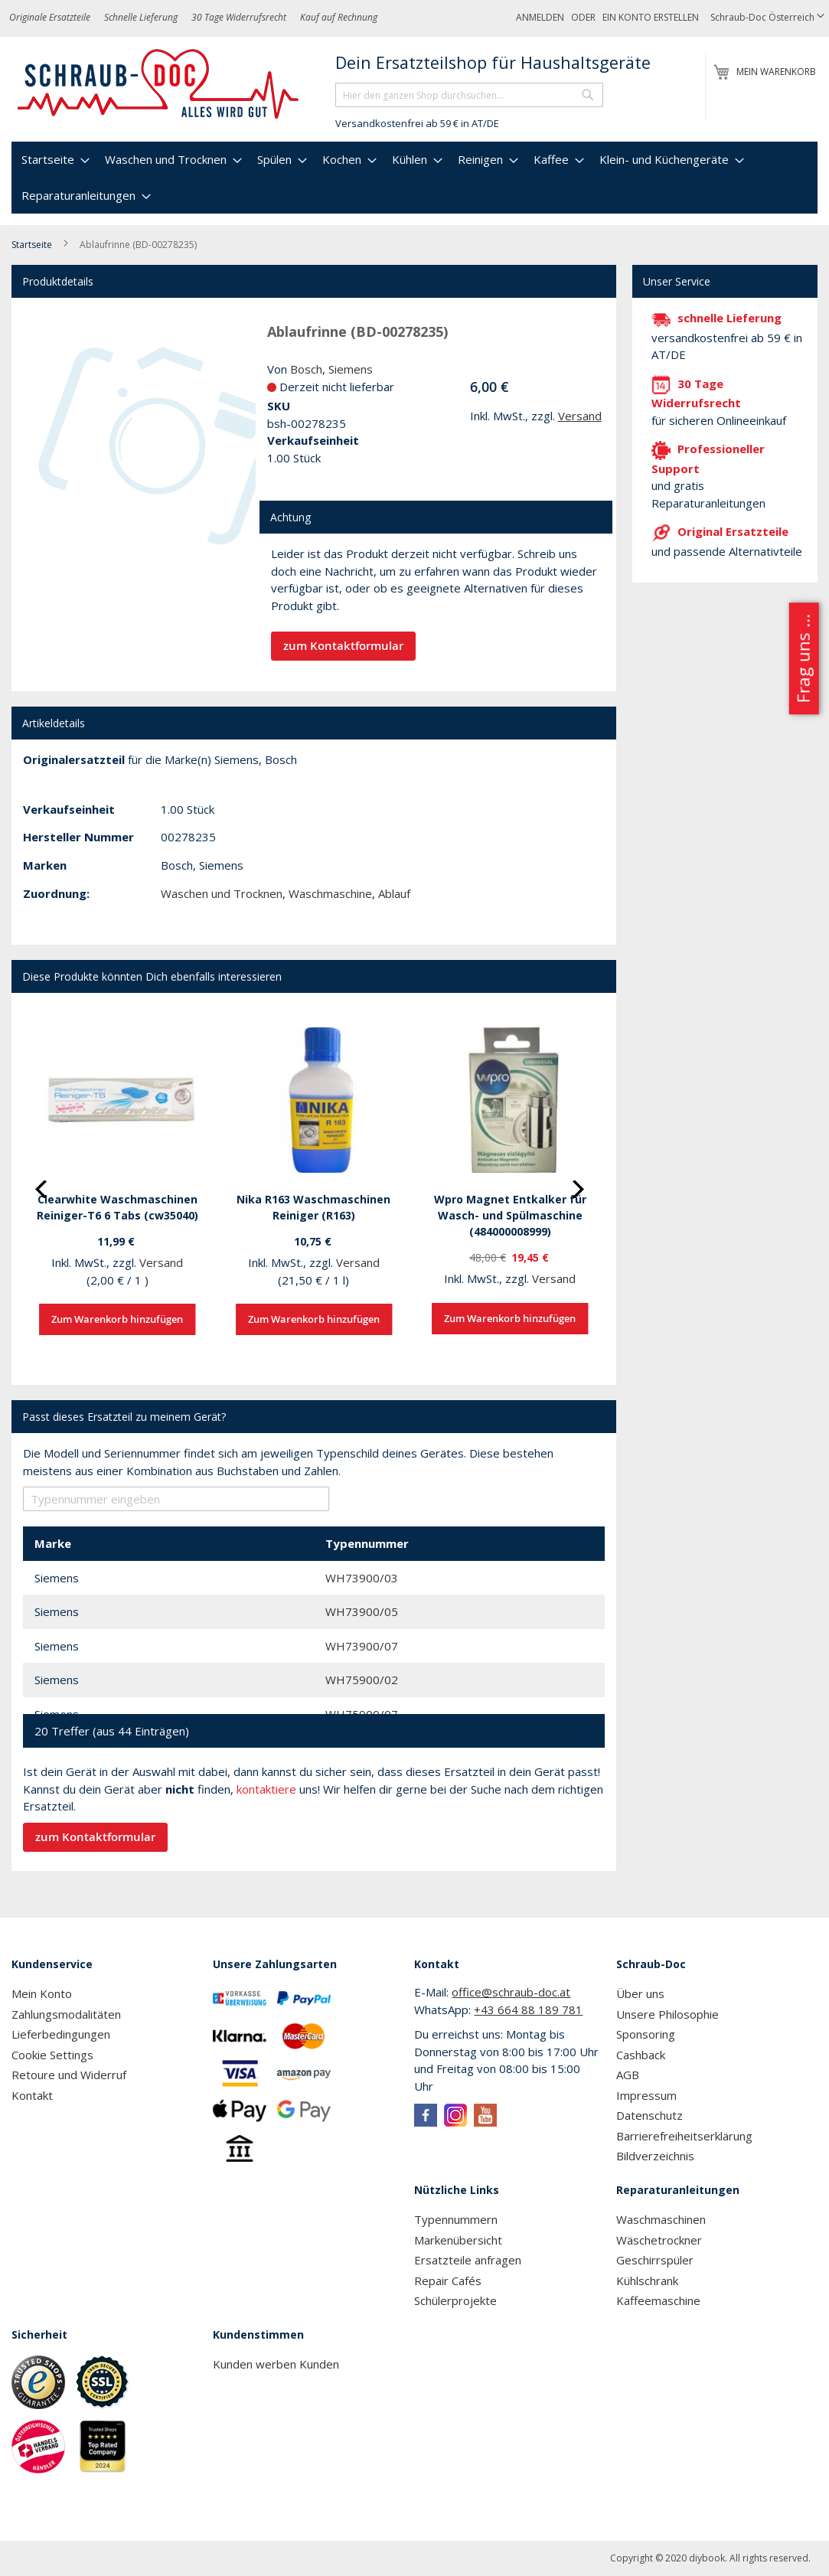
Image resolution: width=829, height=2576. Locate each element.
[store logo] (158, 84)
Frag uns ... (802, 659)
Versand (580, 415)
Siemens (350, 369)
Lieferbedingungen (60, 2034)
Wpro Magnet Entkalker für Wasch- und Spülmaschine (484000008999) (510, 1215)
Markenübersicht (458, 2240)
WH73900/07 (361, 1646)
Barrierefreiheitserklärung (684, 2135)
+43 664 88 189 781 (528, 2009)
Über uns (640, 1993)
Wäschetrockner (659, 2240)
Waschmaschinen (661, 2219)
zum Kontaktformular (343, 646)
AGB (627, 2074)
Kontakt (32, 2095)
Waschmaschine (330, 893)
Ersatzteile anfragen (467, 2259)
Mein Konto (41, 1993)
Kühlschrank (647, 2280)
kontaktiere (266, 1789)
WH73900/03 (361, 1577)
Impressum (646, 2095)
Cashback (640, 2054)
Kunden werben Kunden (276, 2364)
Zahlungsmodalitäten (66, 2014)
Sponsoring (645, 2034)
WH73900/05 (361, 1611)
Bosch (306, 369)
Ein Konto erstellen (650, 17)
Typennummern (456, 2219)
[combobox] (469, 95)
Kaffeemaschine (658, 2300)
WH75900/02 (361, 1679)
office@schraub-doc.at (511, 1992)
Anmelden (540, 17)
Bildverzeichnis (655, 2155)
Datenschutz (649, 2115)
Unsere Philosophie (667, 2014)
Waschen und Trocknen (221, 893)
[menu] (414, 178)
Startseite (31, 244)
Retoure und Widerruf (68, 2074)
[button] (767, 18)
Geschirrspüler (655, 2259)
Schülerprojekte (455, 2300)
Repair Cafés (447, 2280)
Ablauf (394, 893)
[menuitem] (54, 160)
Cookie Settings (52, 2054)
